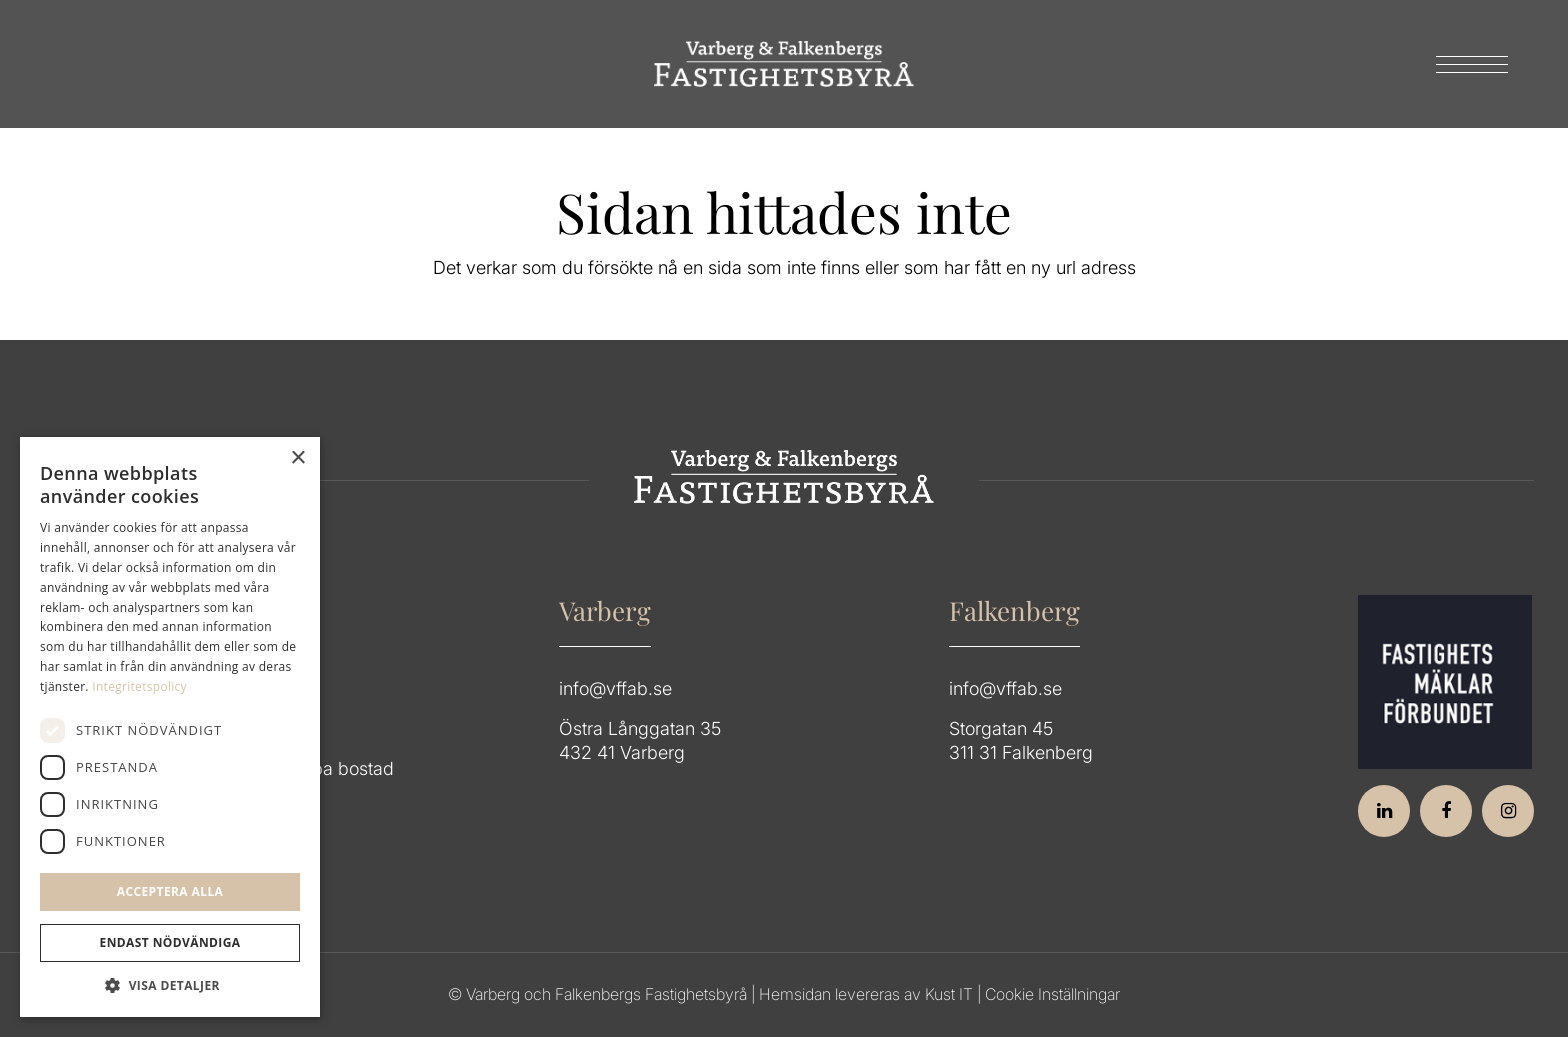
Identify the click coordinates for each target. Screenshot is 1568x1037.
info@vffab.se (615, 688)
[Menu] (1465, 64)
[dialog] (170, 727)
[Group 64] (784, 64)
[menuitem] (1465, 64)
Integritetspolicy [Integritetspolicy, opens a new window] (139, 686)
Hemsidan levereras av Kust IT (866, 994)
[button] (170, 986)
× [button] (297, 458)
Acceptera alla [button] (170, 891)
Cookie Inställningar (1052, 994)
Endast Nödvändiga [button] (170, 942)
